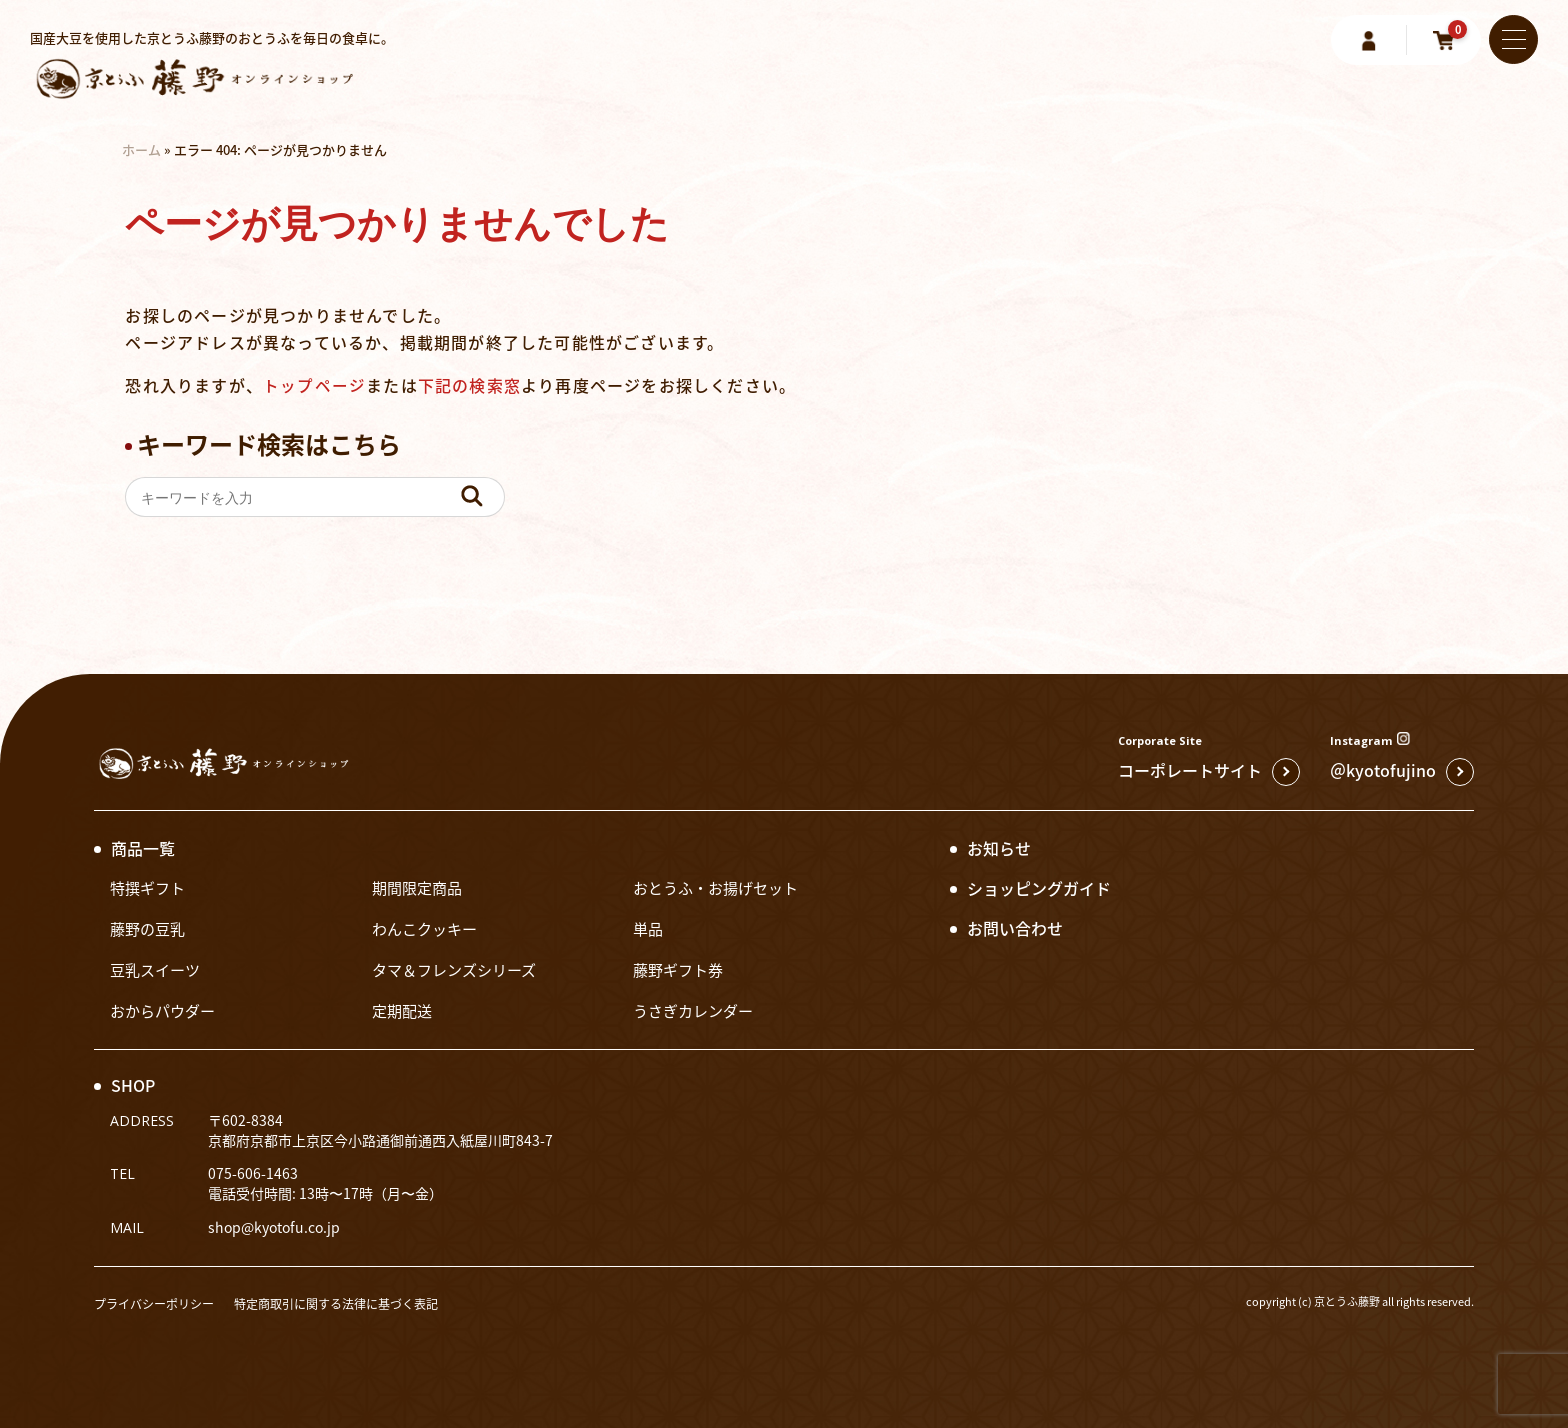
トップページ (314, 385)
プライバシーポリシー (159, 1303)
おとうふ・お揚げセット (721, 887)
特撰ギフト (150, 887)
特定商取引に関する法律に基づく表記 (354, 1303)
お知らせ (999, 848)
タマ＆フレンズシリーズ (459, 969)
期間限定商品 (420, 887)
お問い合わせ (1015, 928)
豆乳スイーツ (158, 969)
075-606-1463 (253, 1173)
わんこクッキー (428, 928)
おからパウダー (166, 1010)
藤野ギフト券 (681, 969)
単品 (649, 928)
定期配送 (404, 1010)
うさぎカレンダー (697, 1010)
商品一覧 (143, 848)
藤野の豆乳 (150, 928)
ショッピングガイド (1039, 888)
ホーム (141, 149)
